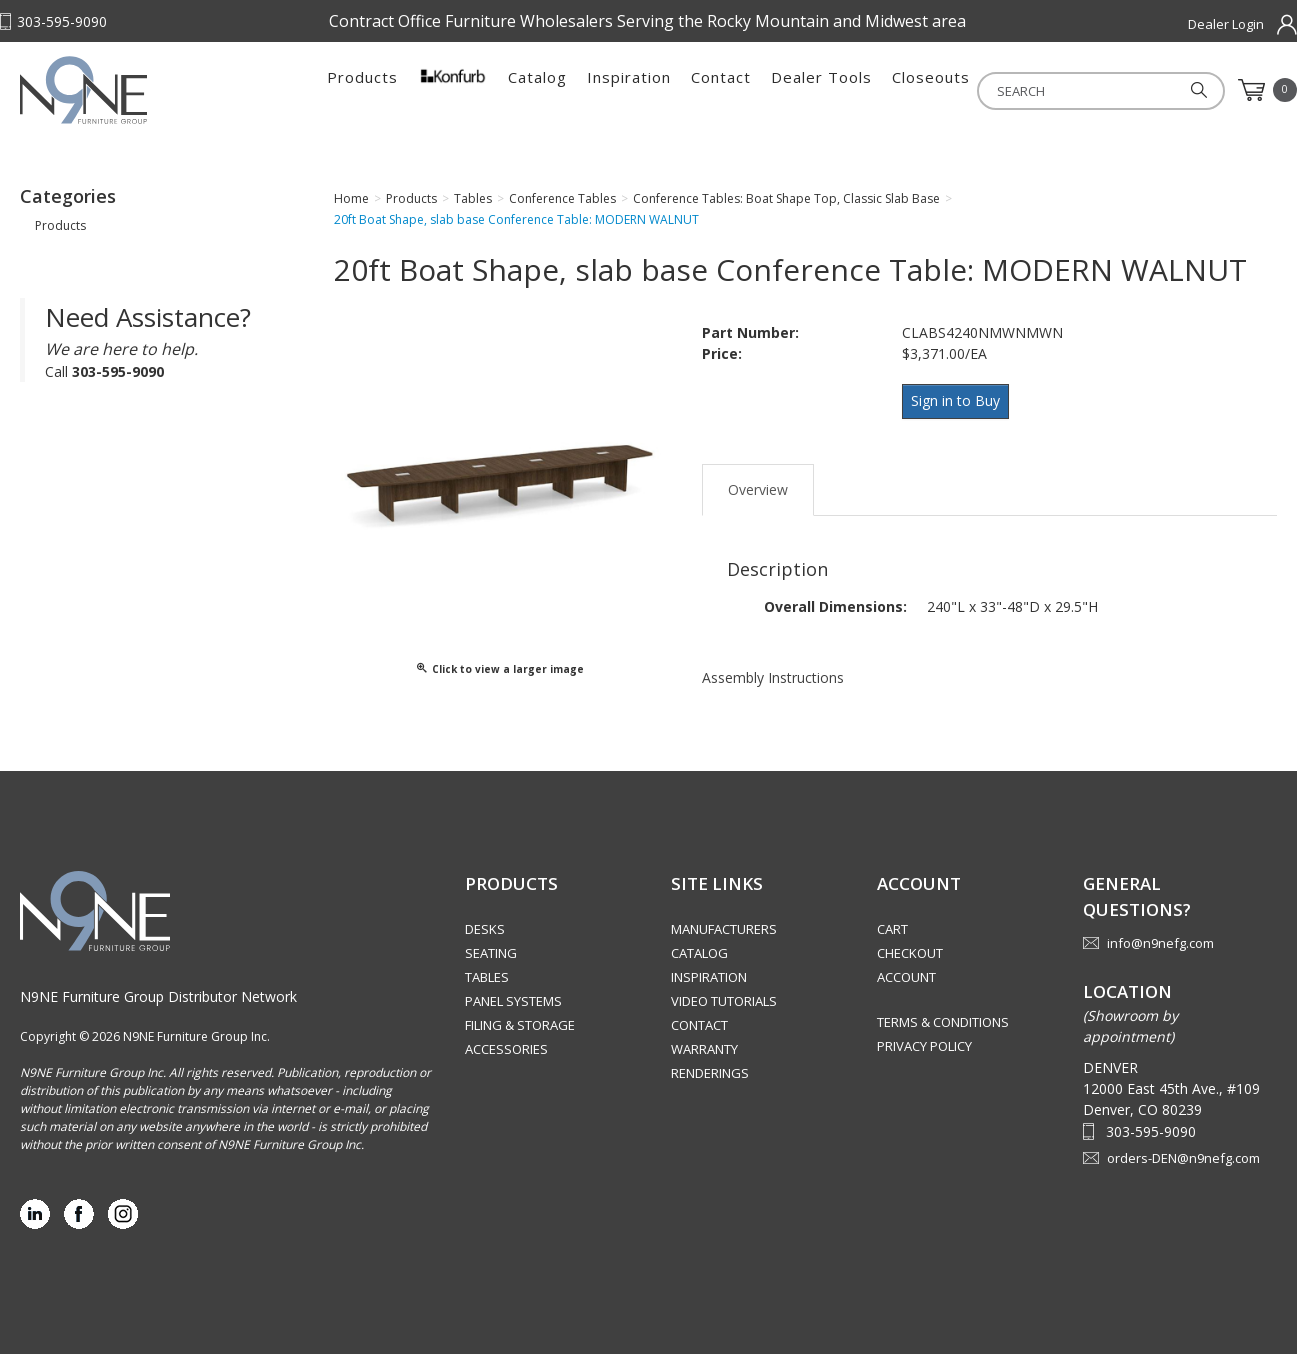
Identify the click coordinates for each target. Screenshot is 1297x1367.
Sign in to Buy (959, 412)
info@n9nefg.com (1160, 956)
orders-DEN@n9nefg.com (1183, 1171)
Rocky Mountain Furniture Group (145, 97)
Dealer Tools (821, 90)
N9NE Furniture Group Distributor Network (158, 1009)
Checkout (910, 966)
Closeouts (931, 90)
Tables (487, 990)
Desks (485, 942)
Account (906, 990)
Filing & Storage (520, 1038)
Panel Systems (513, 1014)
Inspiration (629, 90)
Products (362, 90)
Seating (491, 966)
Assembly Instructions (773, 682)
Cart (892, 942)
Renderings (710, 1086)
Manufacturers (724, 942)
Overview (758, 494)
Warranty (704, 1062)
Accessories (506, 1062)
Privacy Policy (924, 1059)
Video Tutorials (724, 1014)
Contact (721, 90)
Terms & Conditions (943, 1035)
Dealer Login (1226, 24)
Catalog (537, 90)
